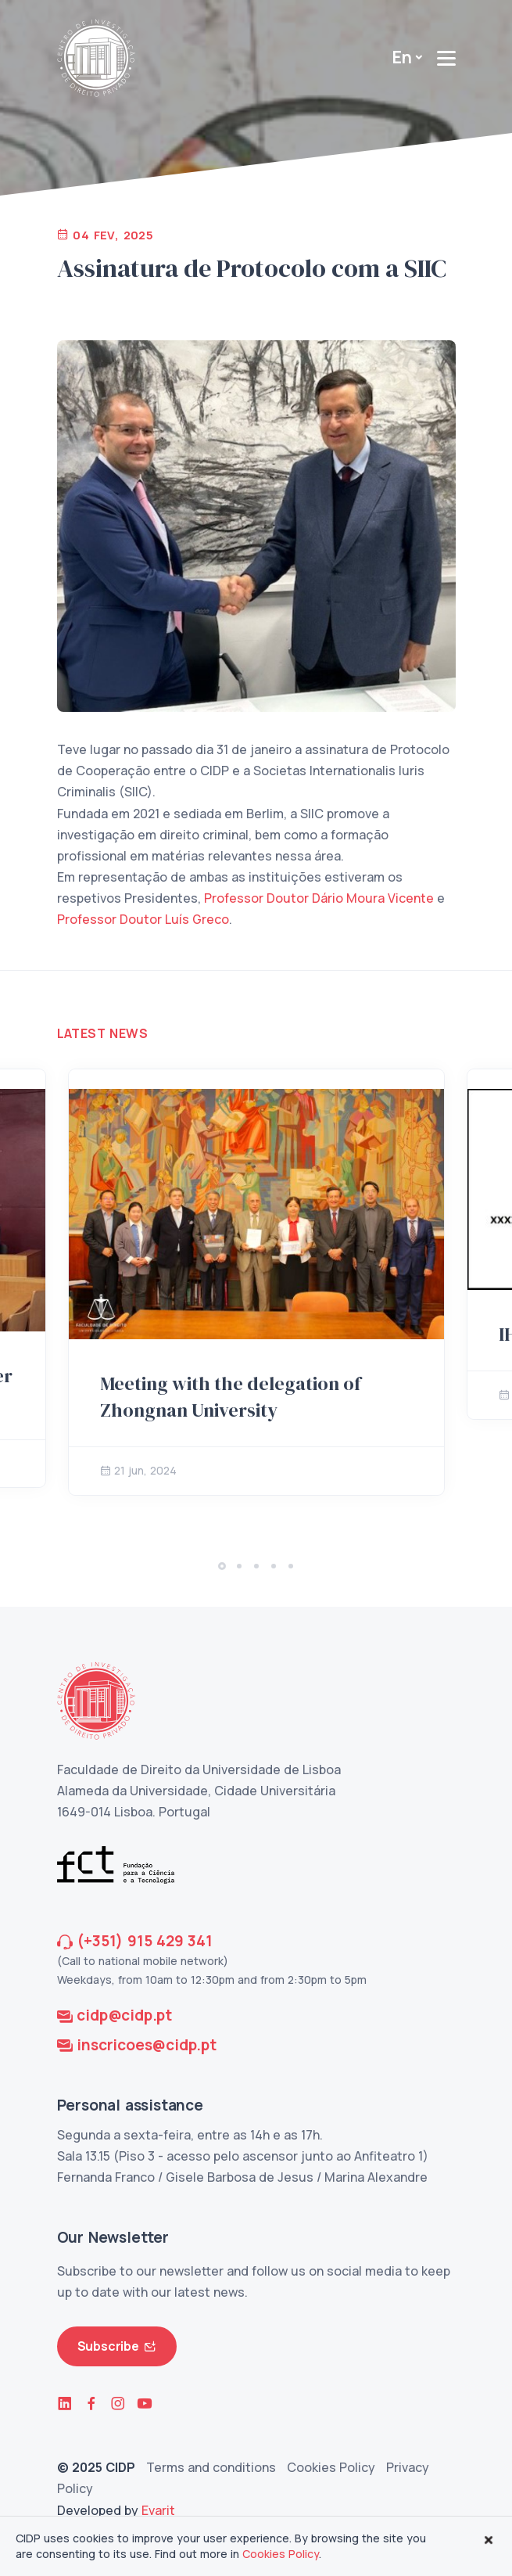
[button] (222, 1566)
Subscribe (116, 2346)
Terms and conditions (211, 2467)
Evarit (158, 2510)
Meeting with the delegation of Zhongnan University (230, 1397)
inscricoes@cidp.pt (146, 2045)
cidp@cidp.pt (124, 2015)
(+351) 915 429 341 (144, 1941)
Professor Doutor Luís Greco (143, 919)
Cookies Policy (331, 2467)
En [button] (402, 57)
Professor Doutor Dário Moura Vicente (319, 898)
